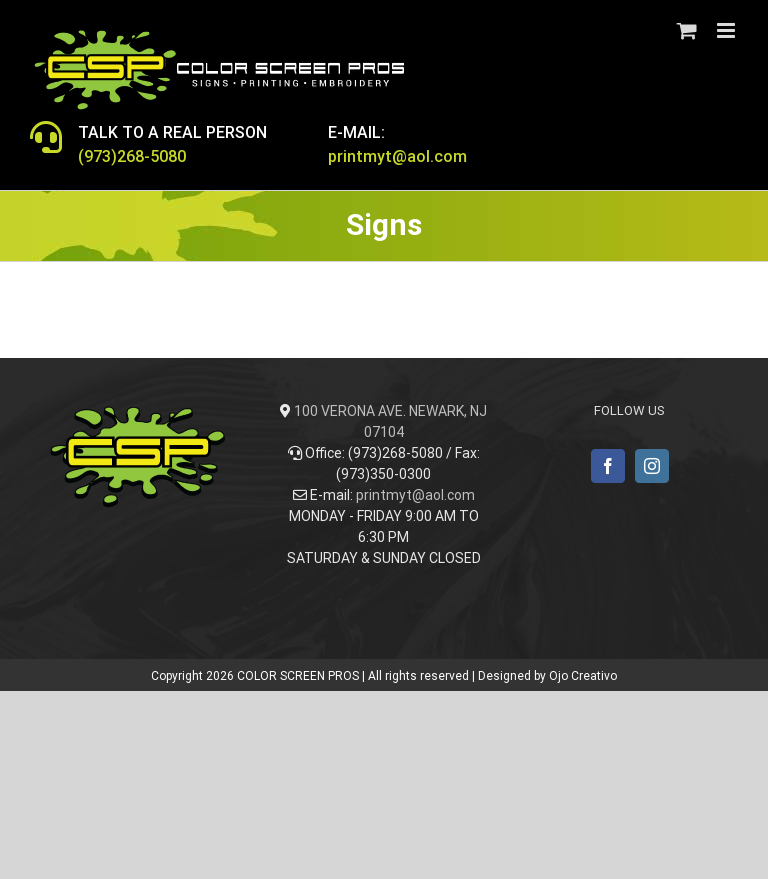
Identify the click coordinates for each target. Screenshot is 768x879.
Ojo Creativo (583, 676)
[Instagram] (652, 466)
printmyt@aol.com (415, 495)
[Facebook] (608, 466)
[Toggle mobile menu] (727, 30)
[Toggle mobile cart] (687, 30)
